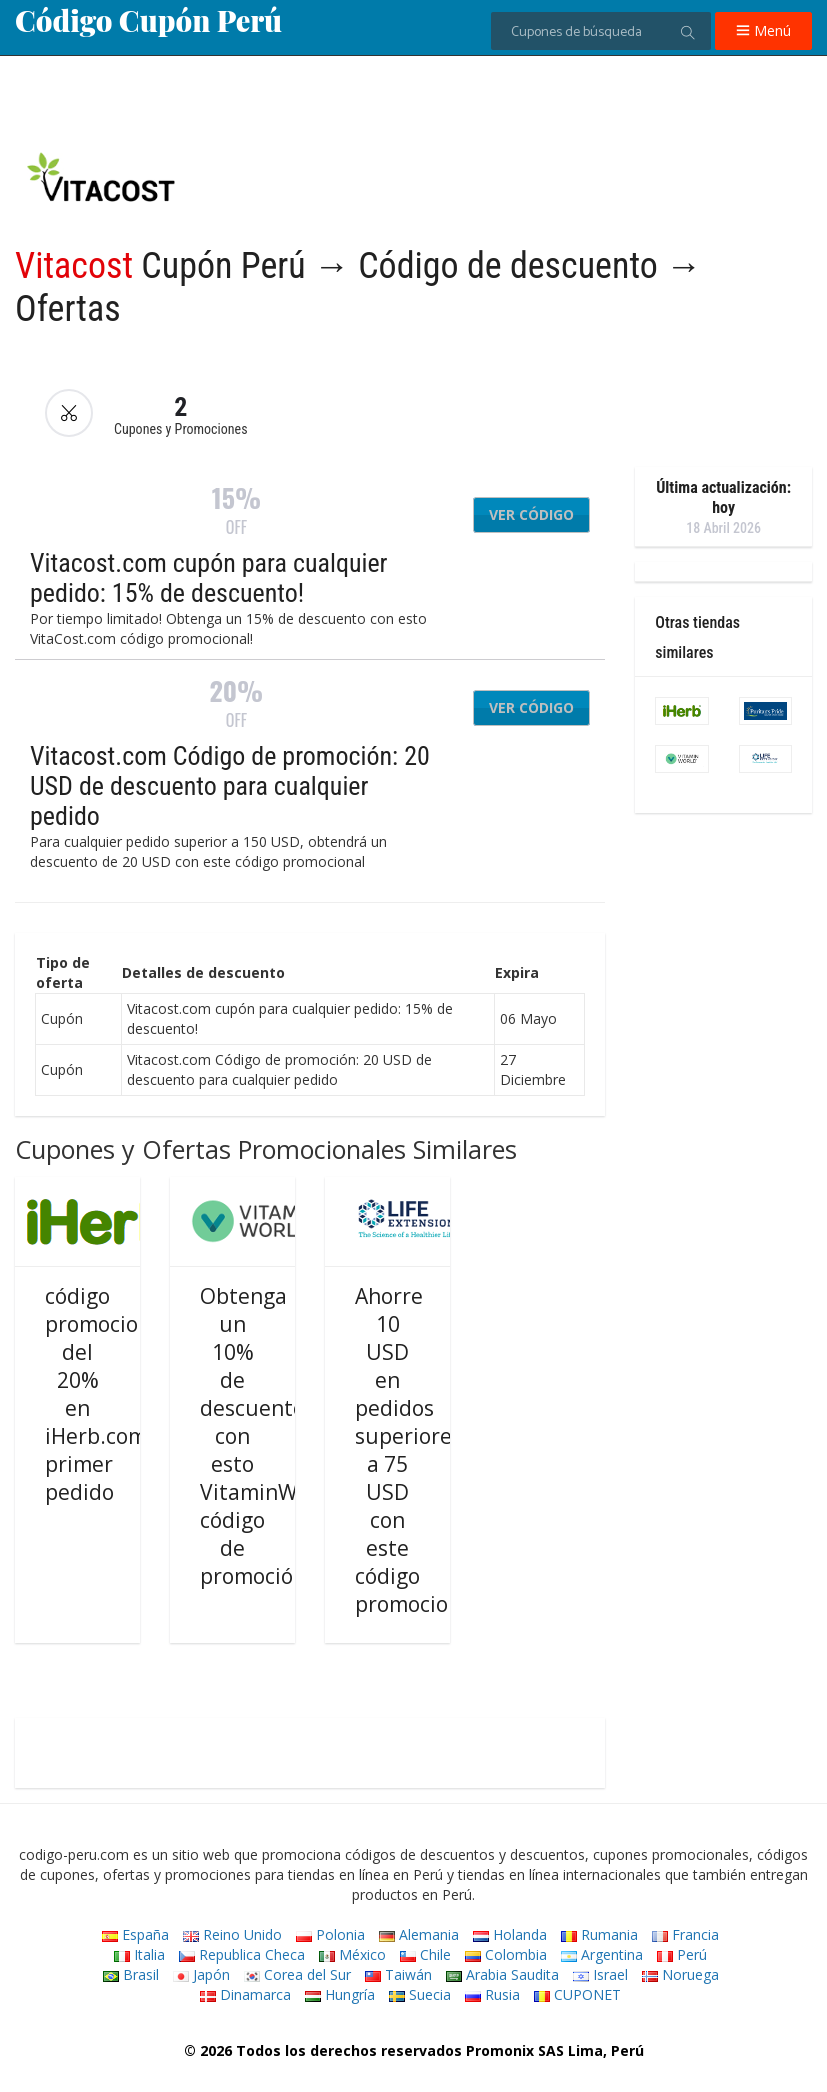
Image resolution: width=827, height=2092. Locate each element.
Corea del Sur (297, 1974)
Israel (600, 1974)
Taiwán (398, 1974)
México (352, 1954)
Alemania (419, 1934)
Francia (685, 1934)
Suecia (420, 1994)
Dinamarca (245, 1994)
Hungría (340, 1994)
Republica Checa (242, 1954)
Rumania (599, 1934)
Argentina (602, 1954)
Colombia (506, 1954)
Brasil (131, 1974)
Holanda (510, 1934)
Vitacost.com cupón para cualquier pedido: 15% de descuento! (209, 578)
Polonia (330, 1934)
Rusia (492, 1994)
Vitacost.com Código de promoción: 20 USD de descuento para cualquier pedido (230, 786)
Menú (763, 30)
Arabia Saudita (502, 1974)
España (135, 1934)
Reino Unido (232, 1934)
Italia (139, 1954)
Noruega (680, 1974)
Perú (682, 1954)
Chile (425, 1954)
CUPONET (577, 1994)
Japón (201, 1974)
